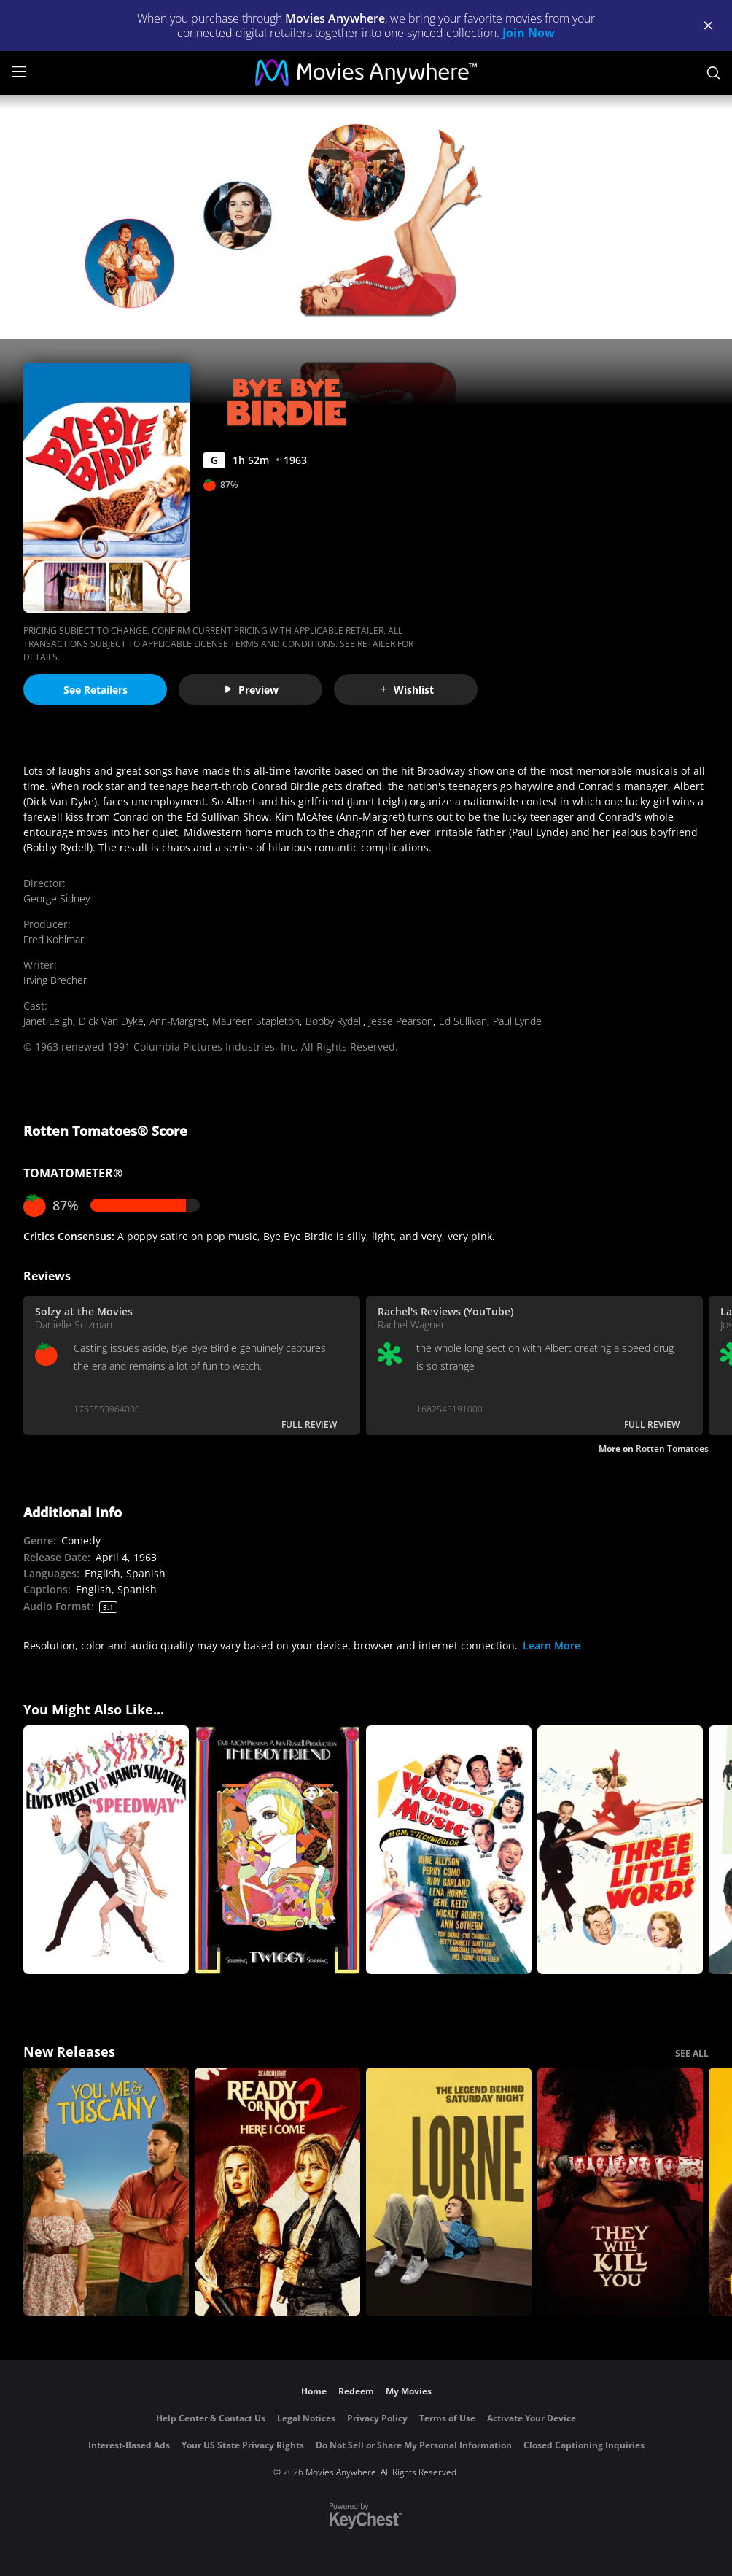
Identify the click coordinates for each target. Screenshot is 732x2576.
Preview (251, 690)
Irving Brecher (55, 980)
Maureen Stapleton (256, 1021)
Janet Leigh (48, 1021)
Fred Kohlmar (53, 939)
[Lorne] (449, 2192)
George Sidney (56, 898)
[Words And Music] (449, 1849)
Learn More (551, 1645)
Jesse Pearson (401, 1021)
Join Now (528, 33)
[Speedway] (106, 1849)
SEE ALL (692, 2053)
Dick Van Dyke (111, 1021)
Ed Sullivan (463, 1021)
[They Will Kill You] (620, 2192)
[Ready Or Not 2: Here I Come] (277, 2192)
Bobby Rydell (334, 1021)
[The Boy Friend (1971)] (277, 1849)
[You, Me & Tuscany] (106, 2192)
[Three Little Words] (620, 1849)
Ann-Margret (177, 1021)
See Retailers (95, 690)
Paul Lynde (517, 1021)
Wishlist (406, 690)
